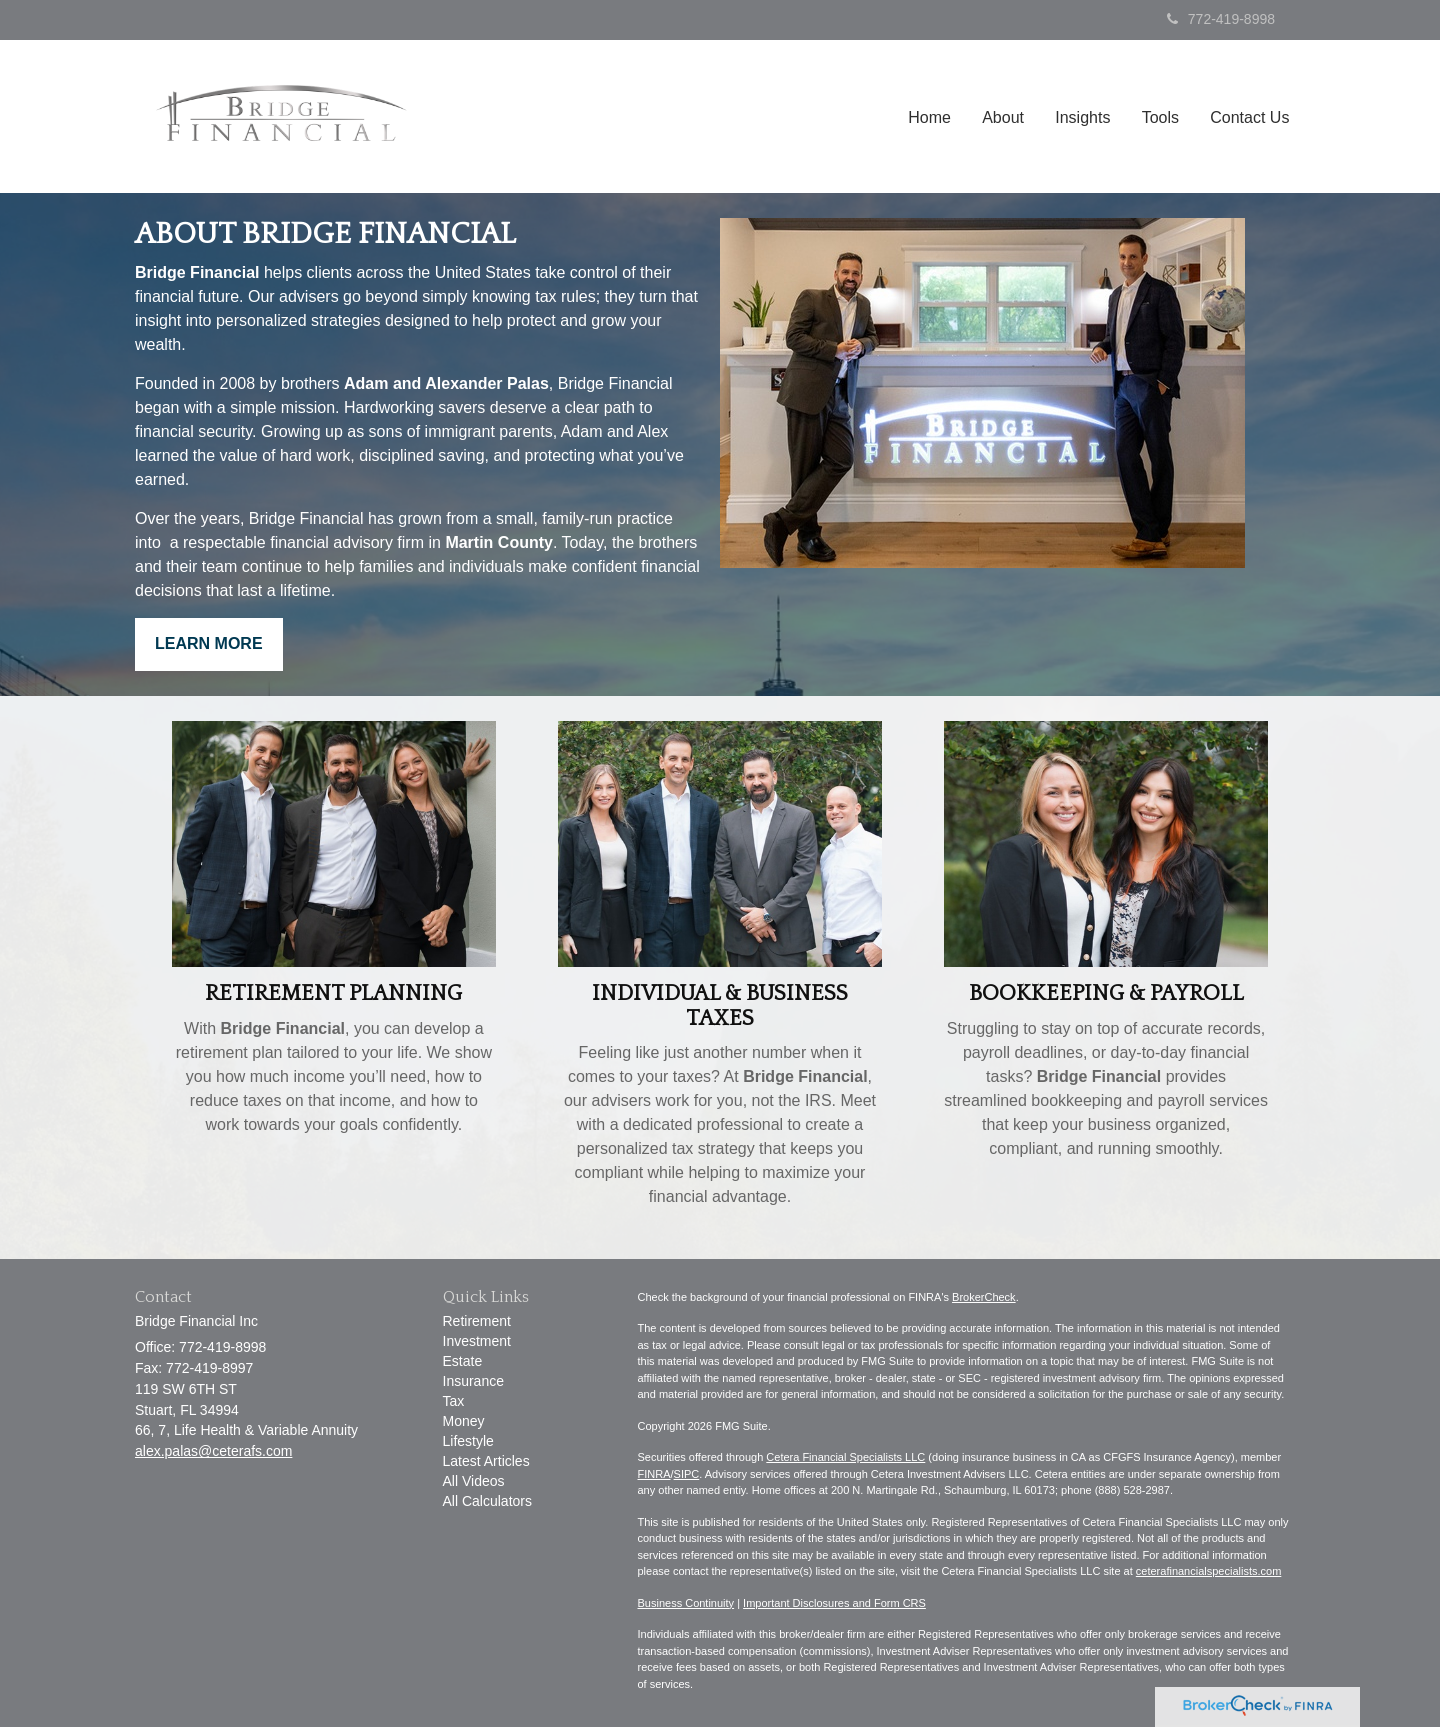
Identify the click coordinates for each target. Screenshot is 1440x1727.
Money (464, 1421)
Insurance (473, 1381)
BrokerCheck (984, 1297)
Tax (454, 1401)
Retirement (477, 1321)
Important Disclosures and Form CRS (834, 1603)
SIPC (687, 1474)
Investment (477, 1341)
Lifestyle (468, 1441)
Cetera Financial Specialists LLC (845, 1457)
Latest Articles (486, 1461)
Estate (463, 1361)
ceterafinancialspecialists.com (1209, 1571)
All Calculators (487, 1501)
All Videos (474, 1481)
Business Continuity (686, 1603)
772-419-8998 (1221, 19)
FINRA (654, 1474)
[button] (1008, 122)
